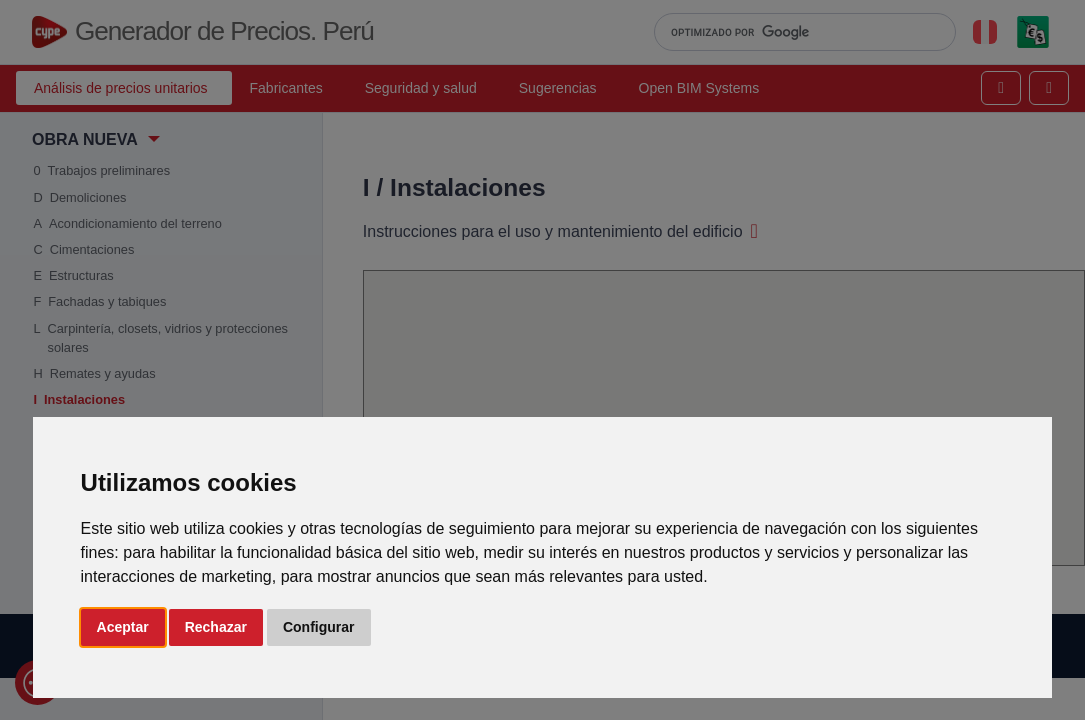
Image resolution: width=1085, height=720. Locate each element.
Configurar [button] (319, 627)
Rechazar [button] (216, 627)
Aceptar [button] (123, 627)
